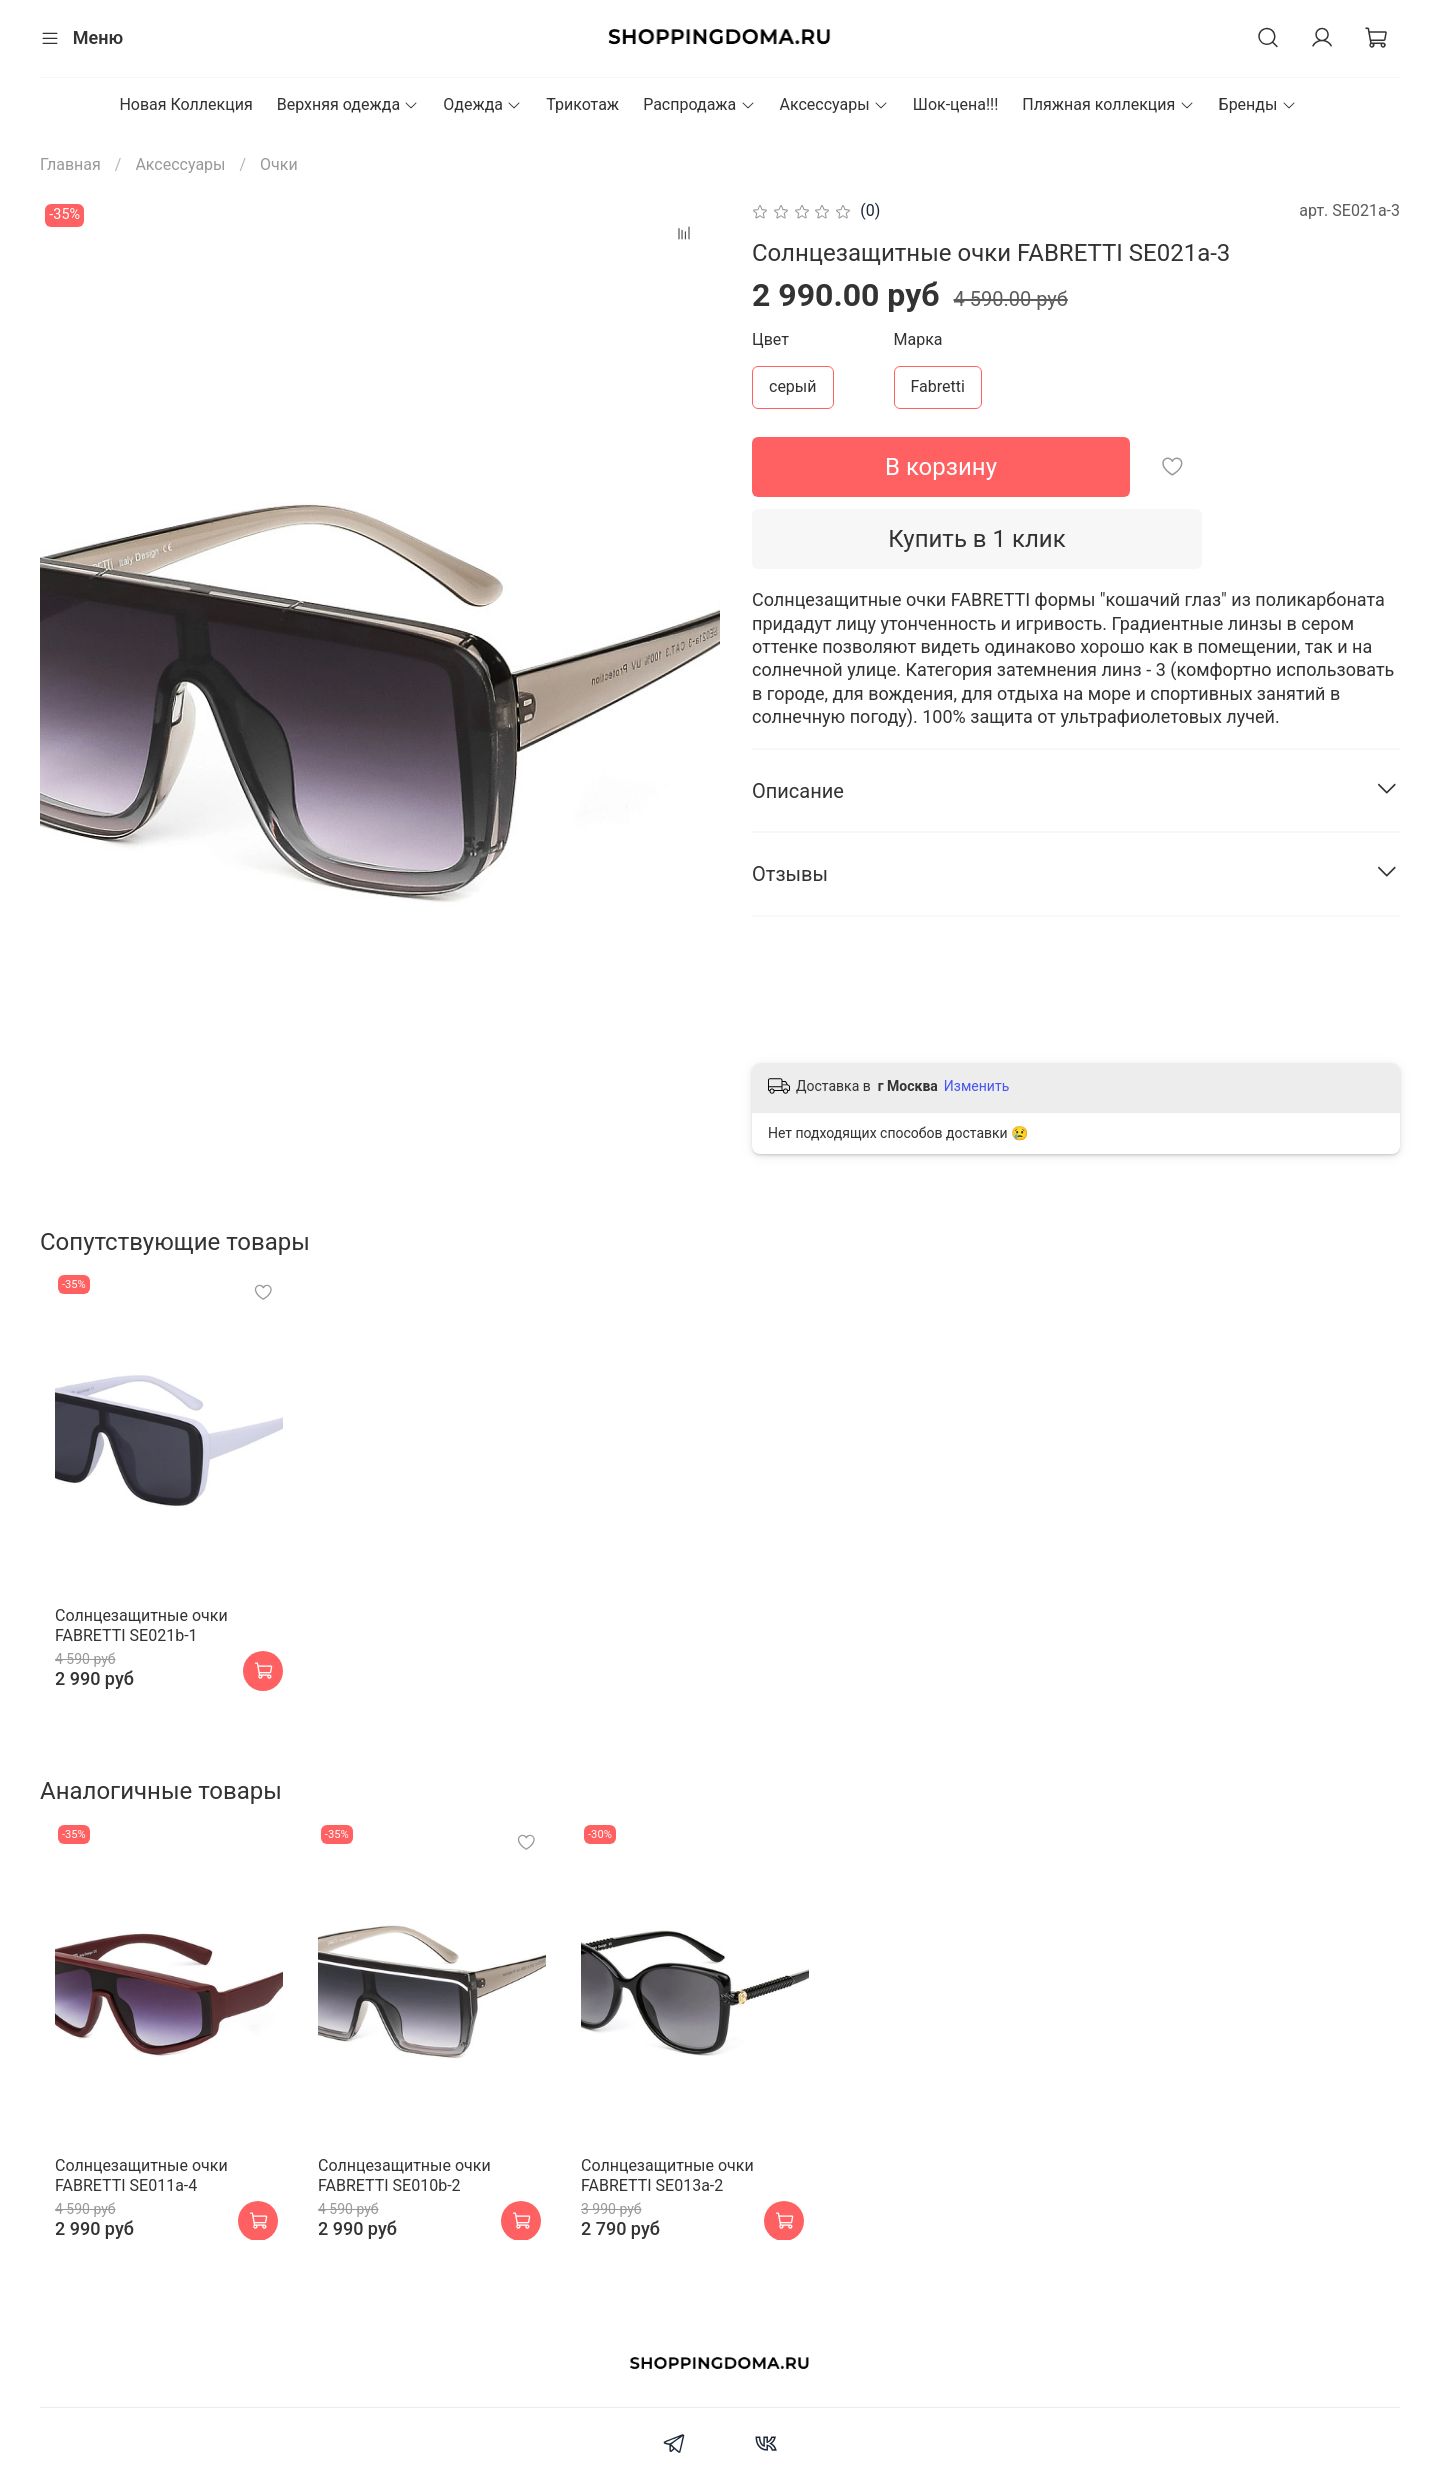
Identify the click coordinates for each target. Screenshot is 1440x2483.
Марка (918, 339)
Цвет (770, 339)
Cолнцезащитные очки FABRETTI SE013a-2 (684, 2220)
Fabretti (938, 386)
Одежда (482, 104)
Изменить (976, 1086)
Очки (279, 164)
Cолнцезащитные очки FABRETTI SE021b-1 (126, 1648)
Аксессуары (834, 104)
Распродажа (699, 104)
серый (793, 386)
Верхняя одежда (348, 104)
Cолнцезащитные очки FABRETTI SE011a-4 (126, 2220)
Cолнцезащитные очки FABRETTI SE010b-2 (405, 2220)
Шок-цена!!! (956, 104)
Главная (70, 164)
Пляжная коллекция (1108, 104)
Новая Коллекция (185, 104)
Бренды (1258, 104)
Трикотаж (582, 104)
